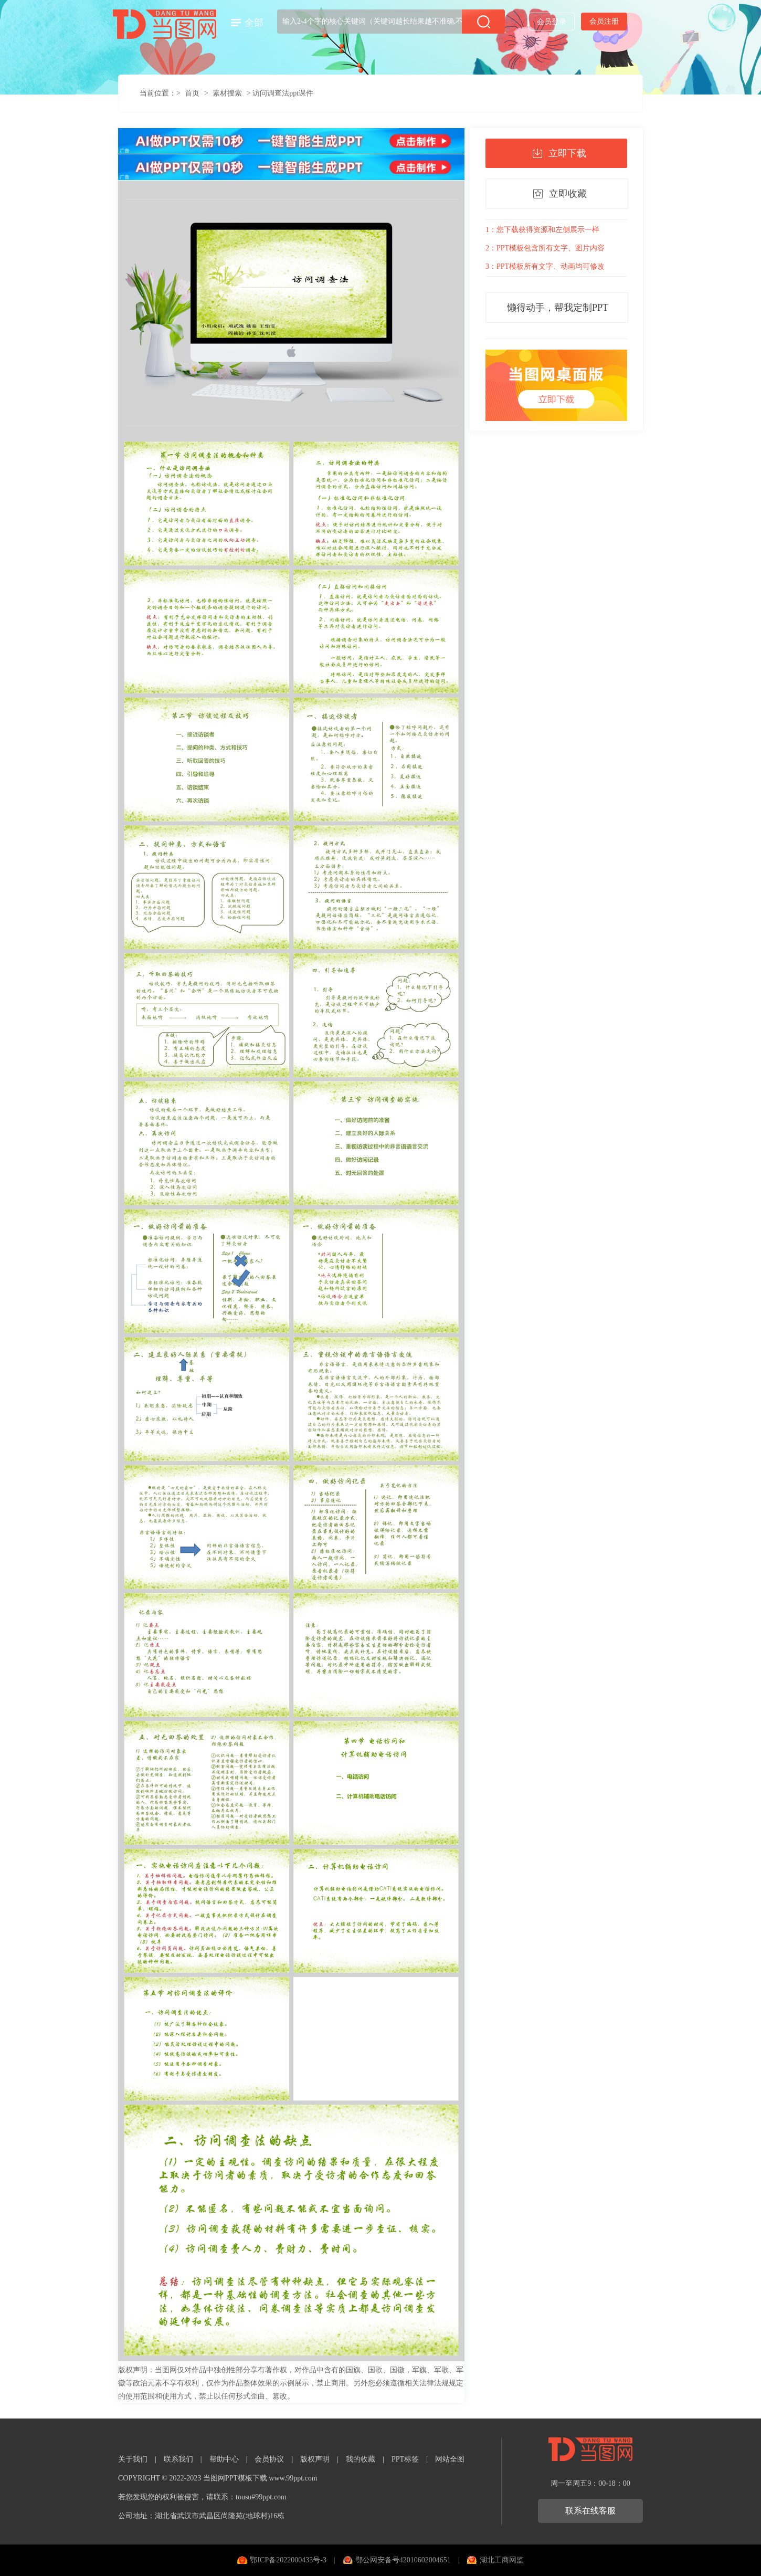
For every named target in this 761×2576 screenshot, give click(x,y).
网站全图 (449, 2459)
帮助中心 (224, 2459)
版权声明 (315, 2459)
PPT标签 (405, 2459)
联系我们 (178, 2459)
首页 (192, 93)
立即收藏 (568, 193)
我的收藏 (360, 2459)
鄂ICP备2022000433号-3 (288, 2560)
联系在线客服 (590, 2510)
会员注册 (604, 21)
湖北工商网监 (502, 2560)
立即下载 (567, 153)
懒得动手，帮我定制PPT (557, 307)
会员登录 (551, 22)
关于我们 (132, 2459)
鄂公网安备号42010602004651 (403, 2560)
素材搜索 (227, 93)
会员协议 (269, 2459)
